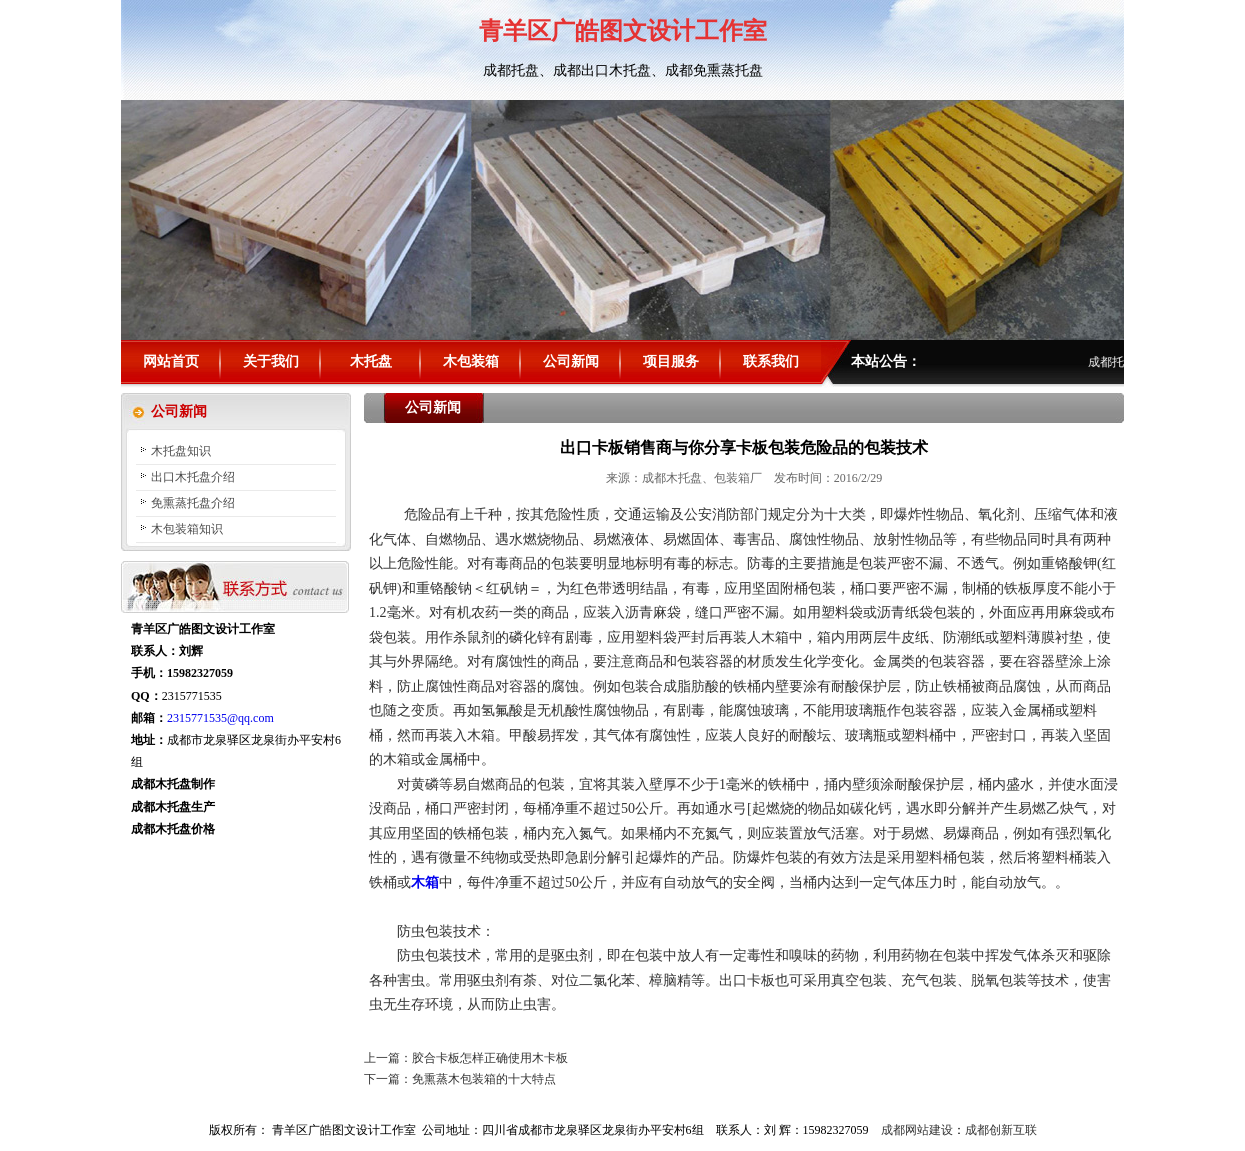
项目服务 (671, 361)
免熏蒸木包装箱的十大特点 (484, 1079)
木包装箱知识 (187, 529)
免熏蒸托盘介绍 (193, 503)
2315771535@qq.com (220, 718)
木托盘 (371, 361)
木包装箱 (471, 361)
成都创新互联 (1001, 1130)
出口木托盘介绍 (193, 477)
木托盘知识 (181, 451)
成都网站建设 (917, 1130)
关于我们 (271, 361)
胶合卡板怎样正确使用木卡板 (490, 1058)
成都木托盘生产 (173, 807)
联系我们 (771, 361)
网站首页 (171, 361)
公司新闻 (571, 361)
